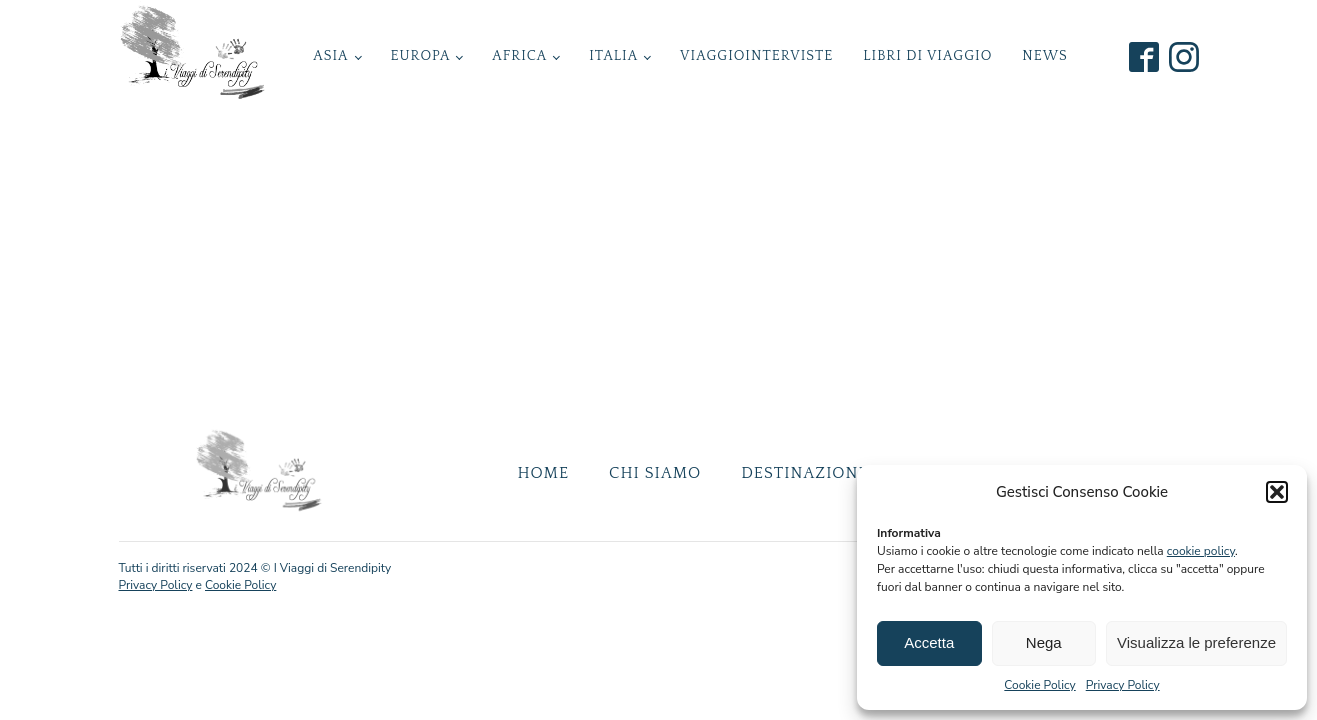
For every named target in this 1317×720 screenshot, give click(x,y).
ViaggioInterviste (756, 56)
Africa (519, 56)
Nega (1044, 642)
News (1044, 56)
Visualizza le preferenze (1196, 642)
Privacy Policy (1123, 685)
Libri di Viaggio (927, 56)
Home (543, 473)
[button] (1277, 492)
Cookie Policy (1039, 685)
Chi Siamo (655, 473)
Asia (330, 56)
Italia (613, 56)
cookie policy (1201, 551)
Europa (420, 56)
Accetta (929, 642)
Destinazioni (802, 473)
